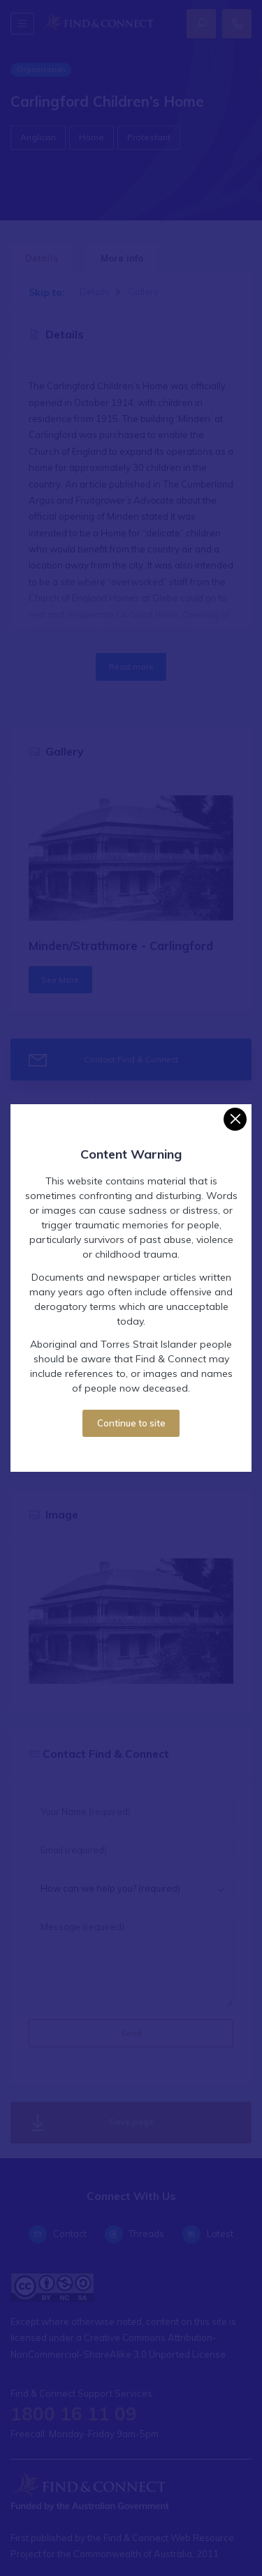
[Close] (235, 1119)
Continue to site (131, 1423)
